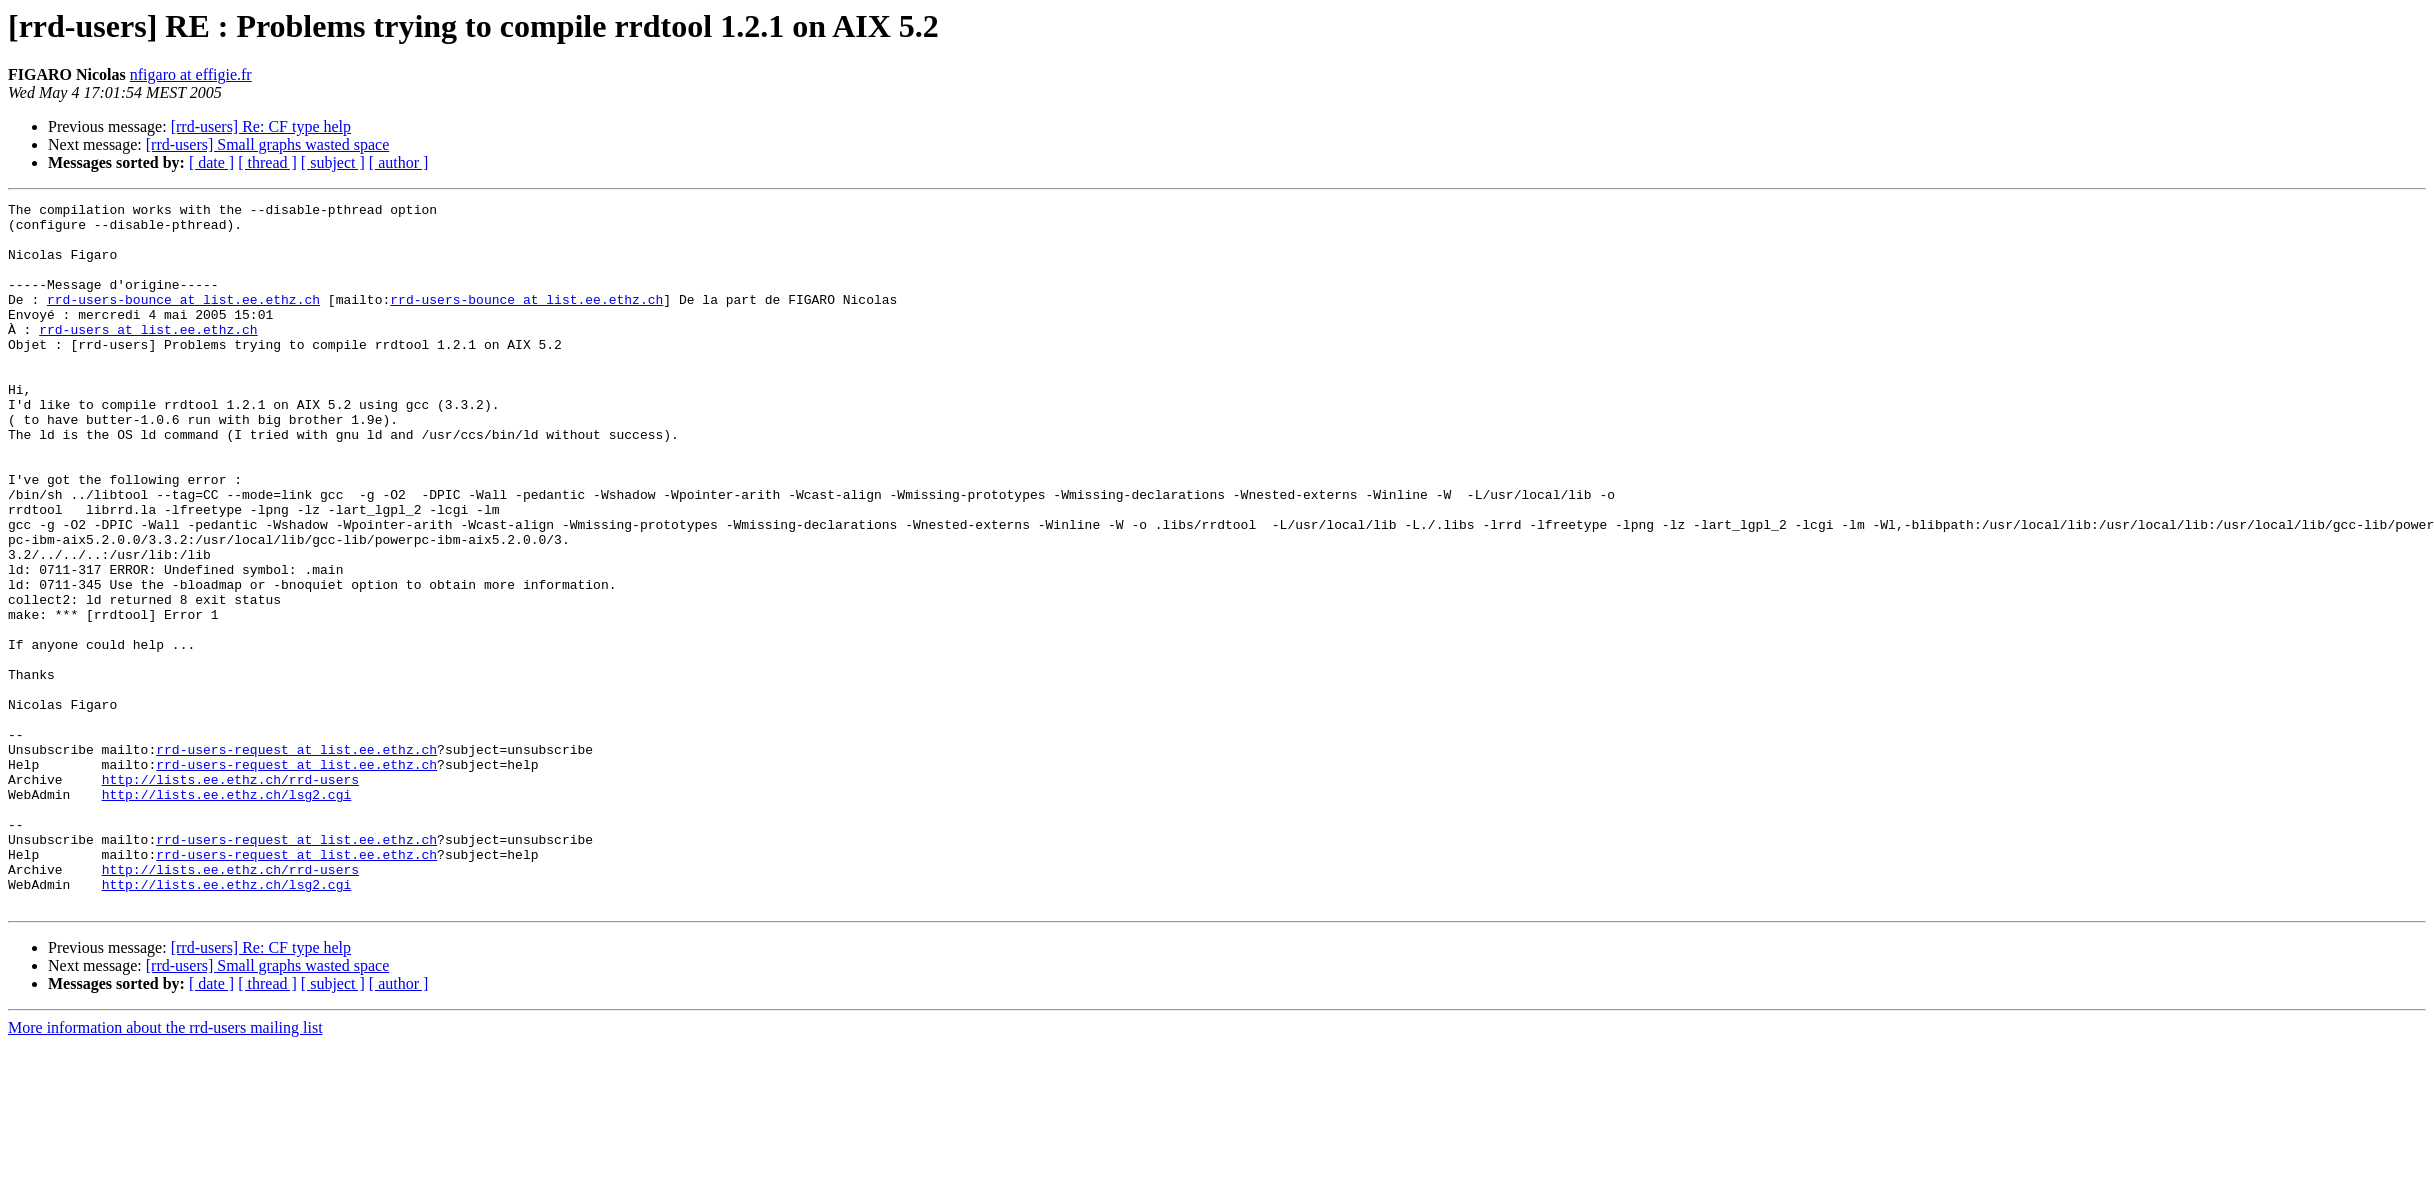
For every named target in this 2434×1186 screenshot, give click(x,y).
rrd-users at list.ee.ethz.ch (148, 356)
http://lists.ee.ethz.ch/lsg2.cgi (227, 914)
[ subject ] (333, 162)
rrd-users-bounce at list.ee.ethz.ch (183, 320)
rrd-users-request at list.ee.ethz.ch (296, 860)
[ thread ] (267, 162)
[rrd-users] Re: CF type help (261, 126)
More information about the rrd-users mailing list (165, 1168)
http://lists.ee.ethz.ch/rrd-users (230, 896)
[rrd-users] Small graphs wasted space (267, 144)
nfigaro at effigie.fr (191, 74)
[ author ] (399, 162)
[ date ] (211, 162)
